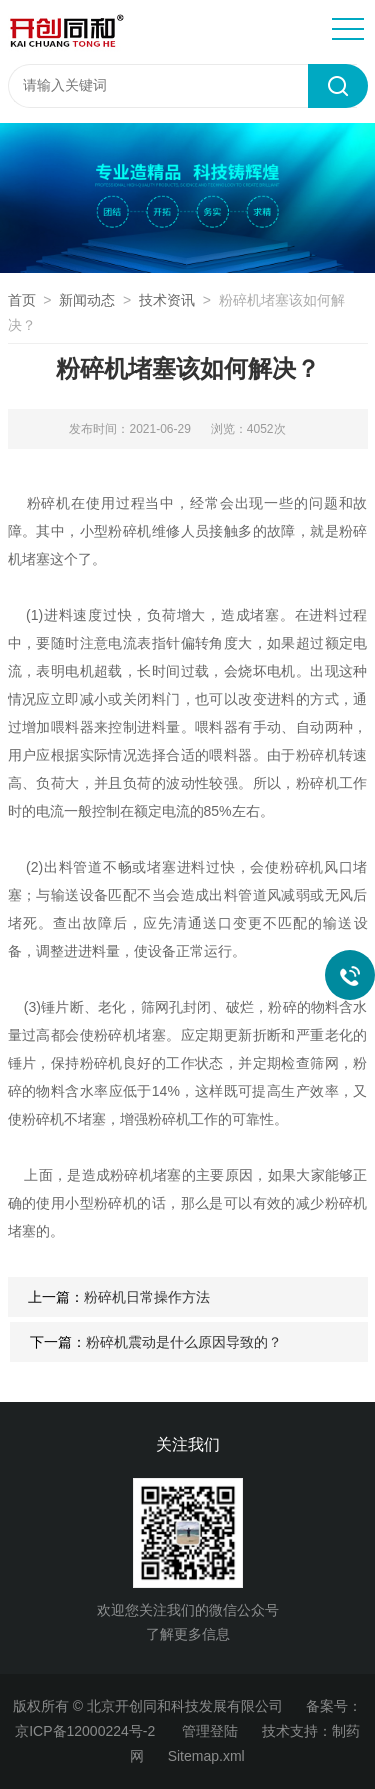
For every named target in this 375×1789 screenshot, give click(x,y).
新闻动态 (87, 300)
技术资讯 (167, 300)
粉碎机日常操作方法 (147, 1297)
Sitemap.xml (206, 1756)
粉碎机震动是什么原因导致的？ (184, 1342)
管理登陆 (210, 1731)
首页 (22, 300)
